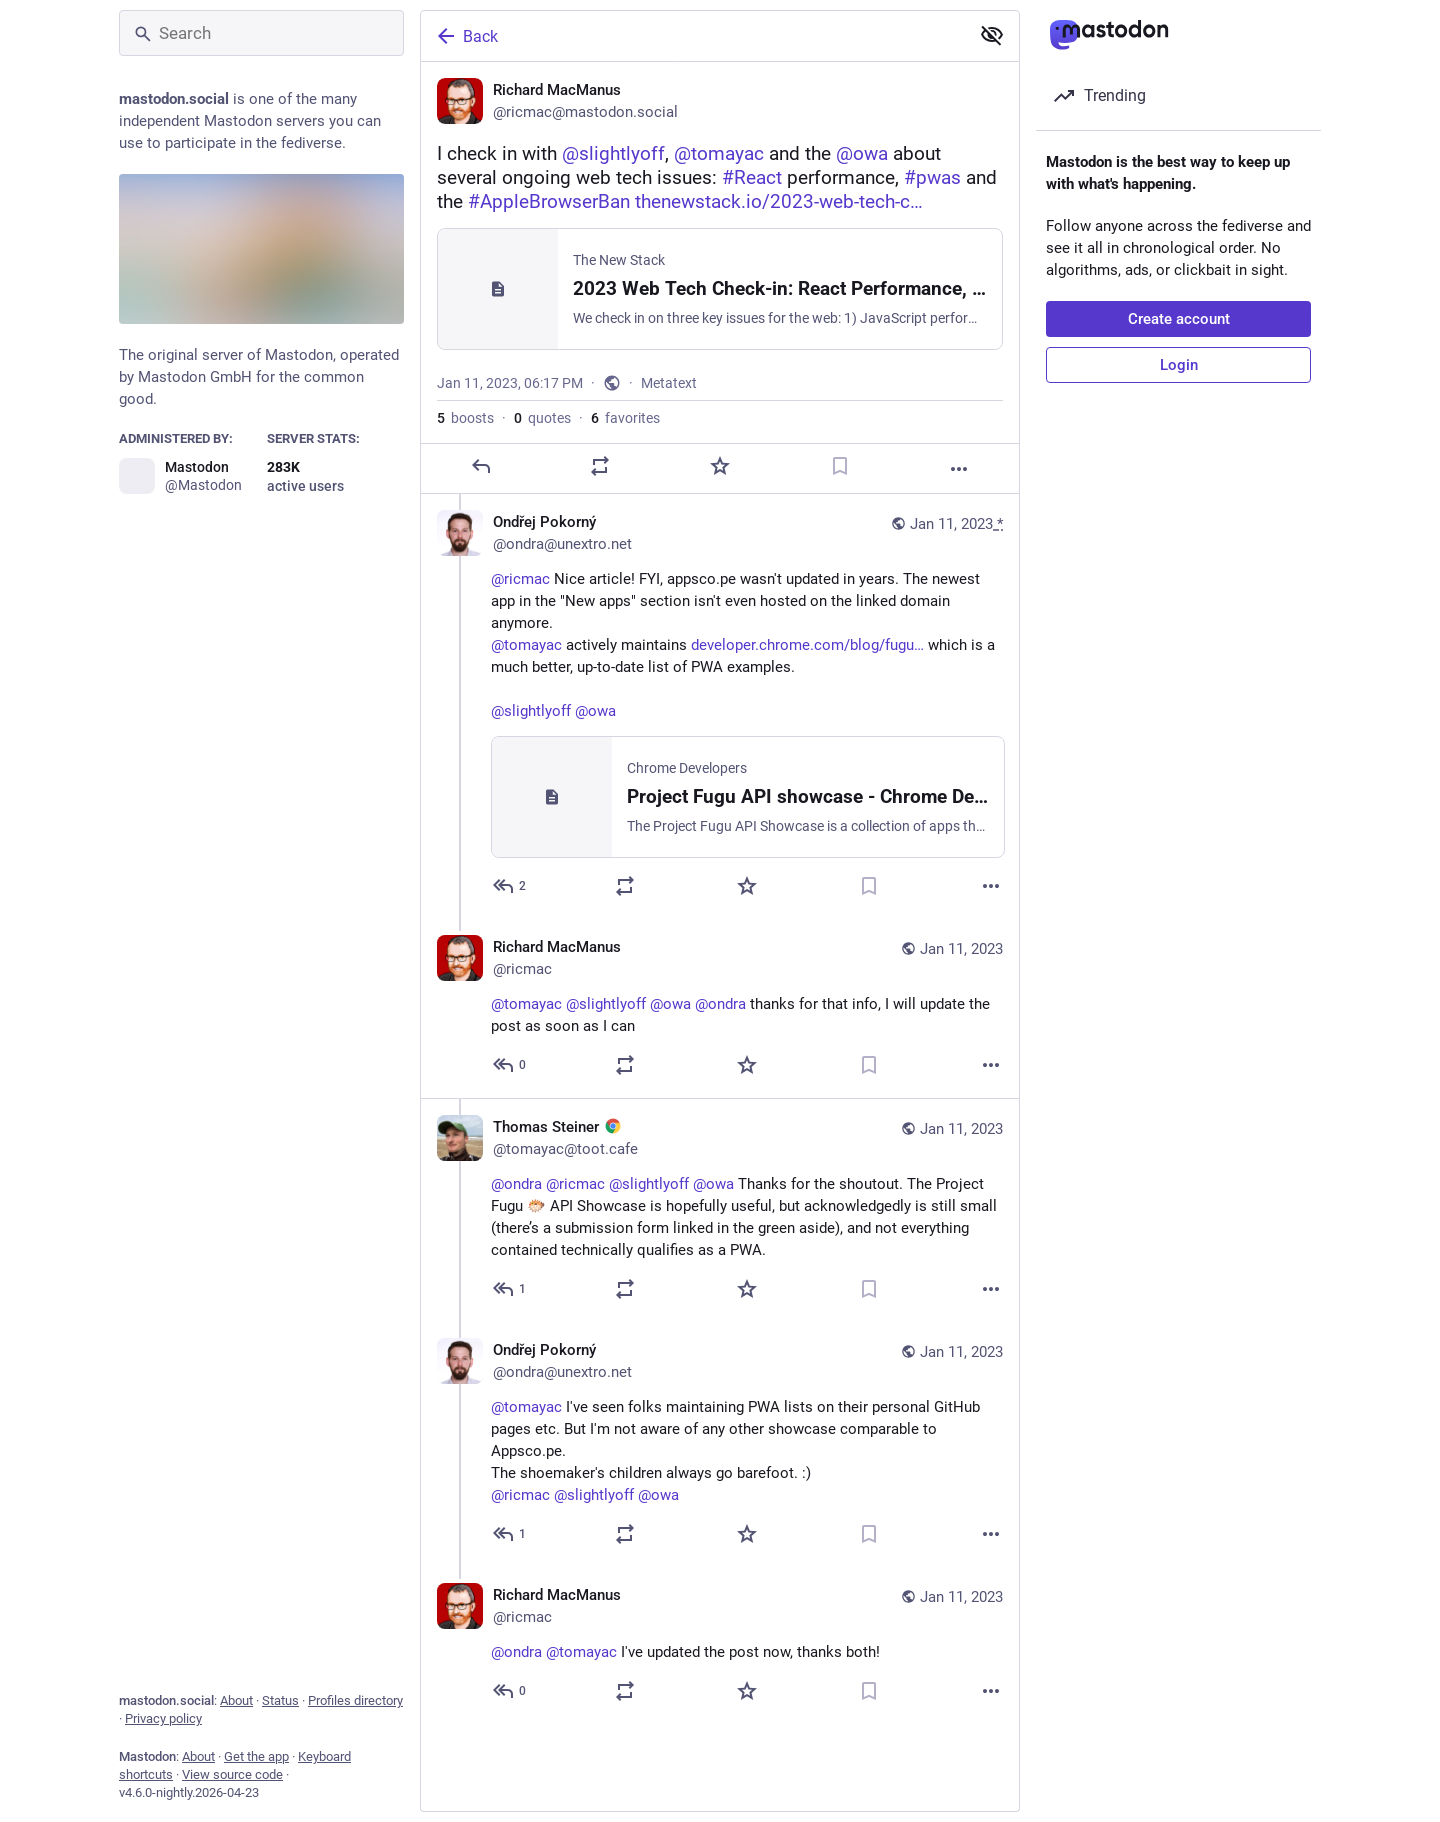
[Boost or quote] (600, 466)
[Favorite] (720, 466)
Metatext (669, 383)
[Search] (261, 33)
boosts (465, 418)
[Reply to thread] (510, 886)
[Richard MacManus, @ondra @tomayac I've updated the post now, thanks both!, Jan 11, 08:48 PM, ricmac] (720, 1646)
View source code (232, 1774)
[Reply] (481, 466)
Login (1179, 365)
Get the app (256, 1756)
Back (466, 36)
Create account (1179, 319)
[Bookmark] (840, 466)
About (236, 1700)
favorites (625, 418)
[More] (959, 469)
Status (280, 1700)
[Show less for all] (992, 35)
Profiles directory (355, 1700)
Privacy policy (163, 1718)
